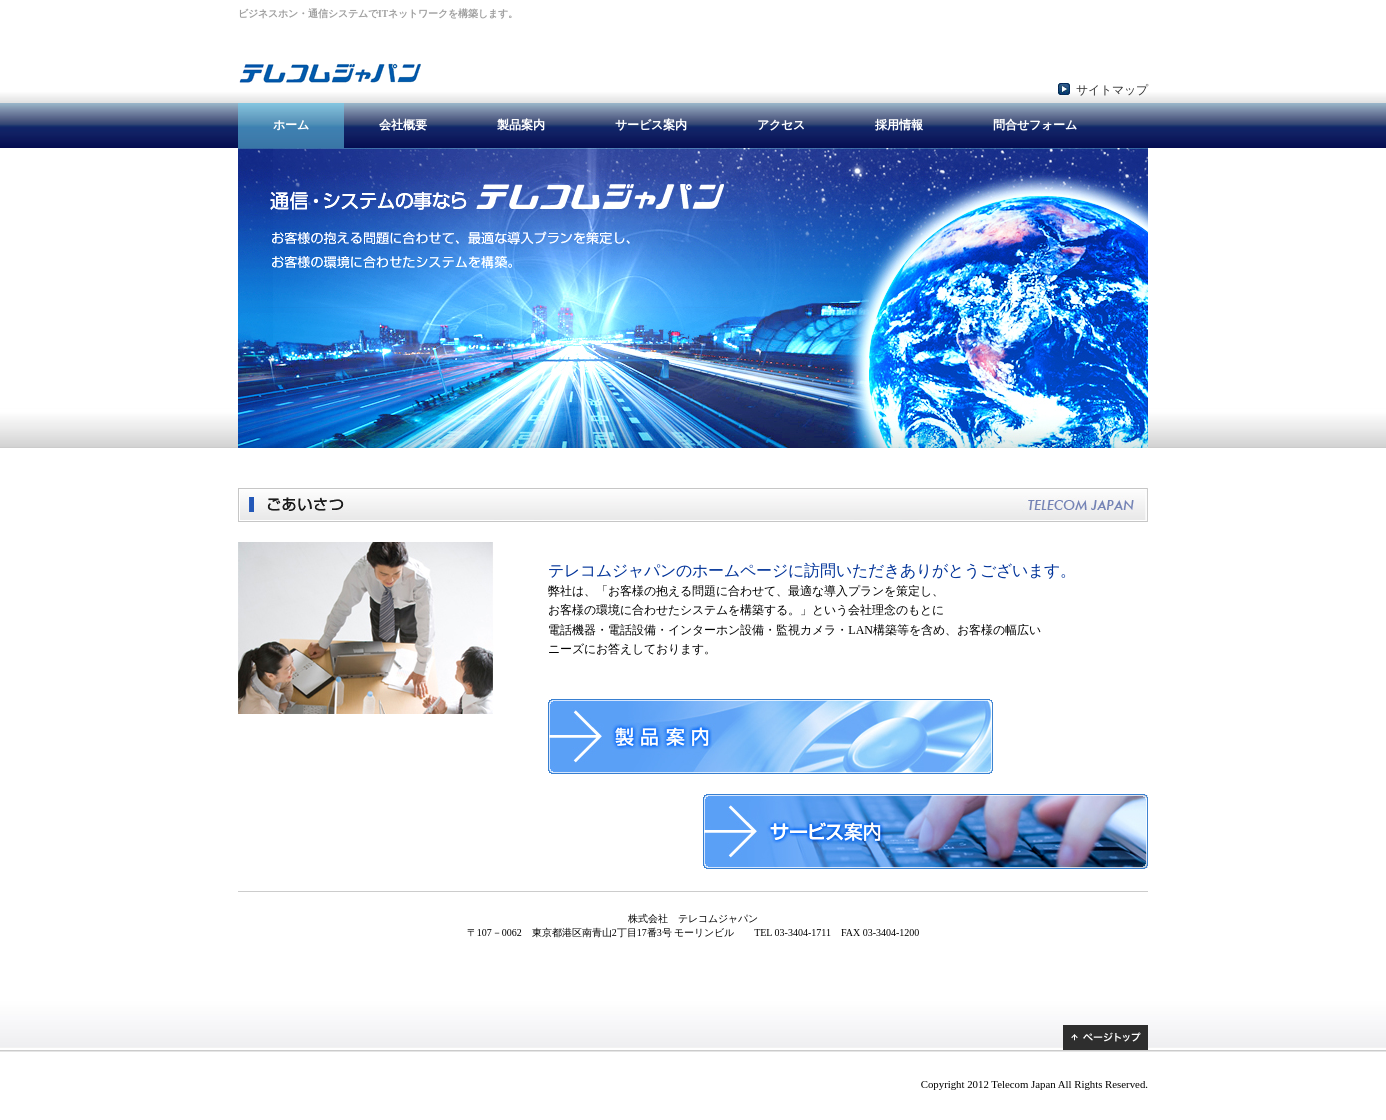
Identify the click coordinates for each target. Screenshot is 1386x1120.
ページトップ (1105, 1037)
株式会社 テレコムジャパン (363, 61)
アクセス (781, 125)
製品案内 (521, 125)
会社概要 (403, 125)
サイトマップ (1112, 90)
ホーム (291, 125)
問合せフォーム (1035, 125)
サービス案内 (651, 125)
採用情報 (899, 125)
